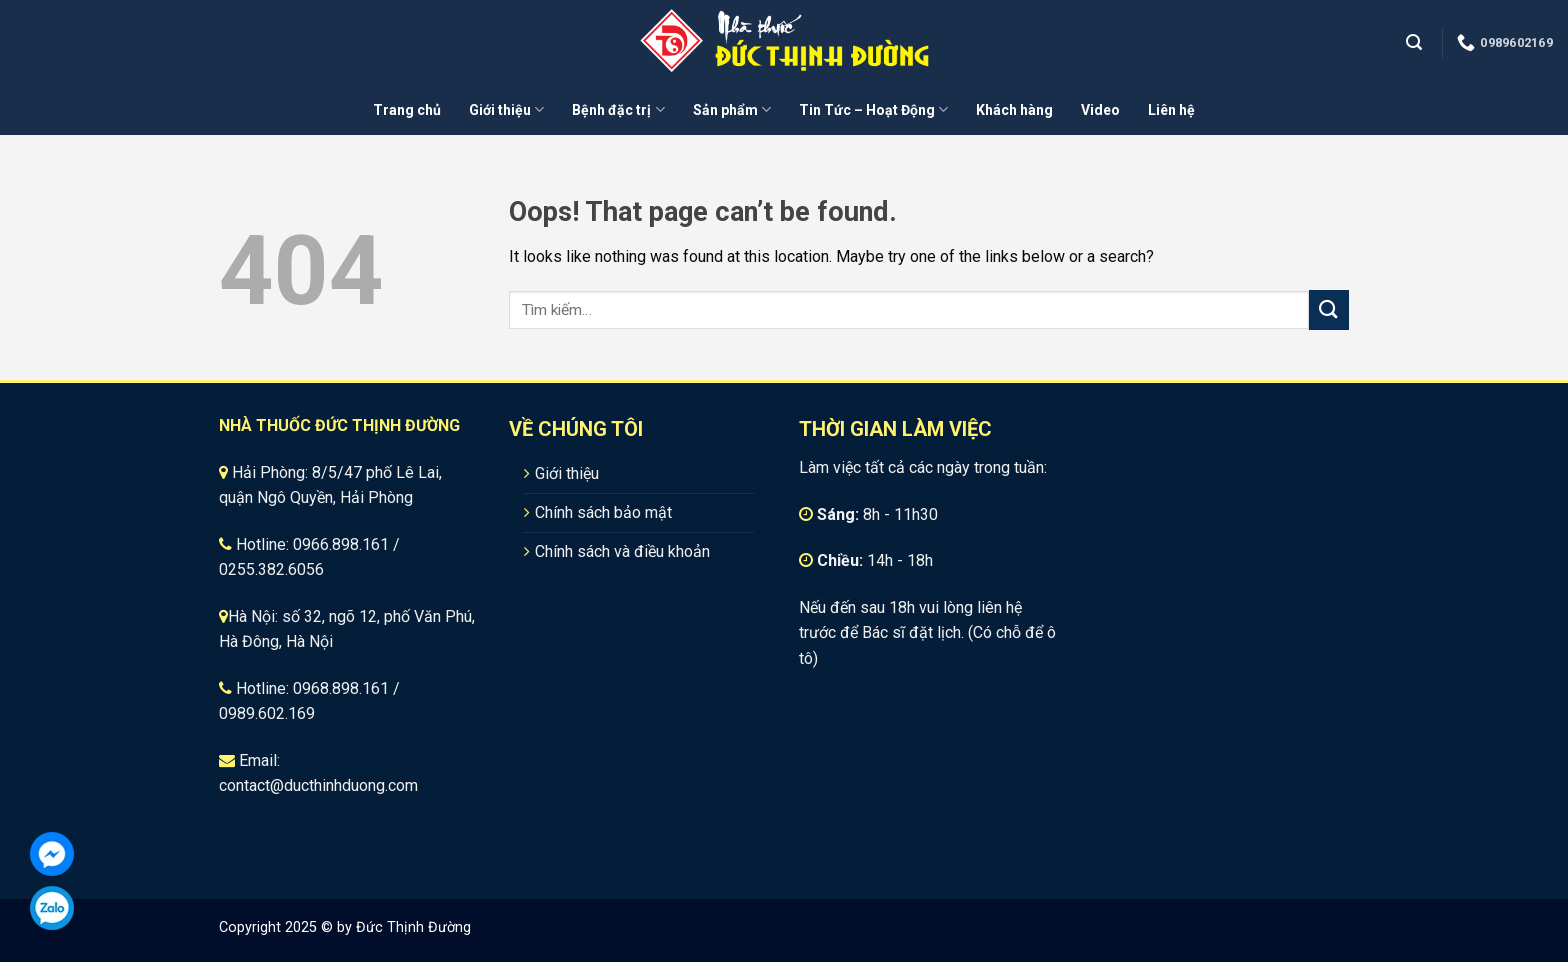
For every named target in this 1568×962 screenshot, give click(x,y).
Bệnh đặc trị (618, 109)
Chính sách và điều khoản (622, 551)
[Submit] (1329, 309)
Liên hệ (1171, 110)
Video (1100, 110)
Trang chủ (407, 110)
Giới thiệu (506, 109)
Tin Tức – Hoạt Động (873, 109)
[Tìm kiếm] (1416, 42)
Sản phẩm (732, 109)
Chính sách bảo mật (603, 512)
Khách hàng (1014, 110)
